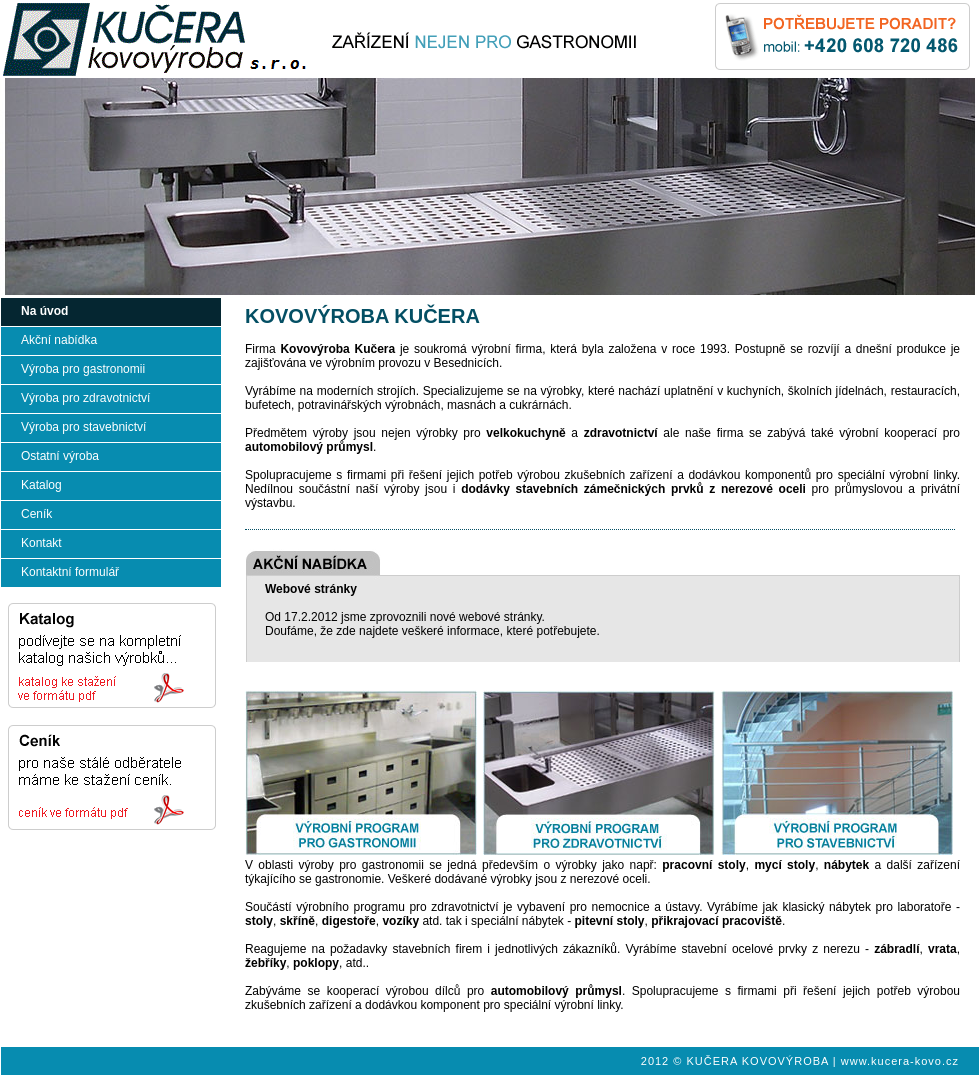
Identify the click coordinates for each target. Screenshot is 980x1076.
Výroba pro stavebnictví (83, 427)
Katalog (41, 485)
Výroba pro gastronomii (83, 369)
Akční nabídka (59, 340)
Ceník (36, 514)
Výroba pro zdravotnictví (85, 398)
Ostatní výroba (60, 456)
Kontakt (41, 543)
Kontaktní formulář (70, 572)
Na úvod (44, 311)
